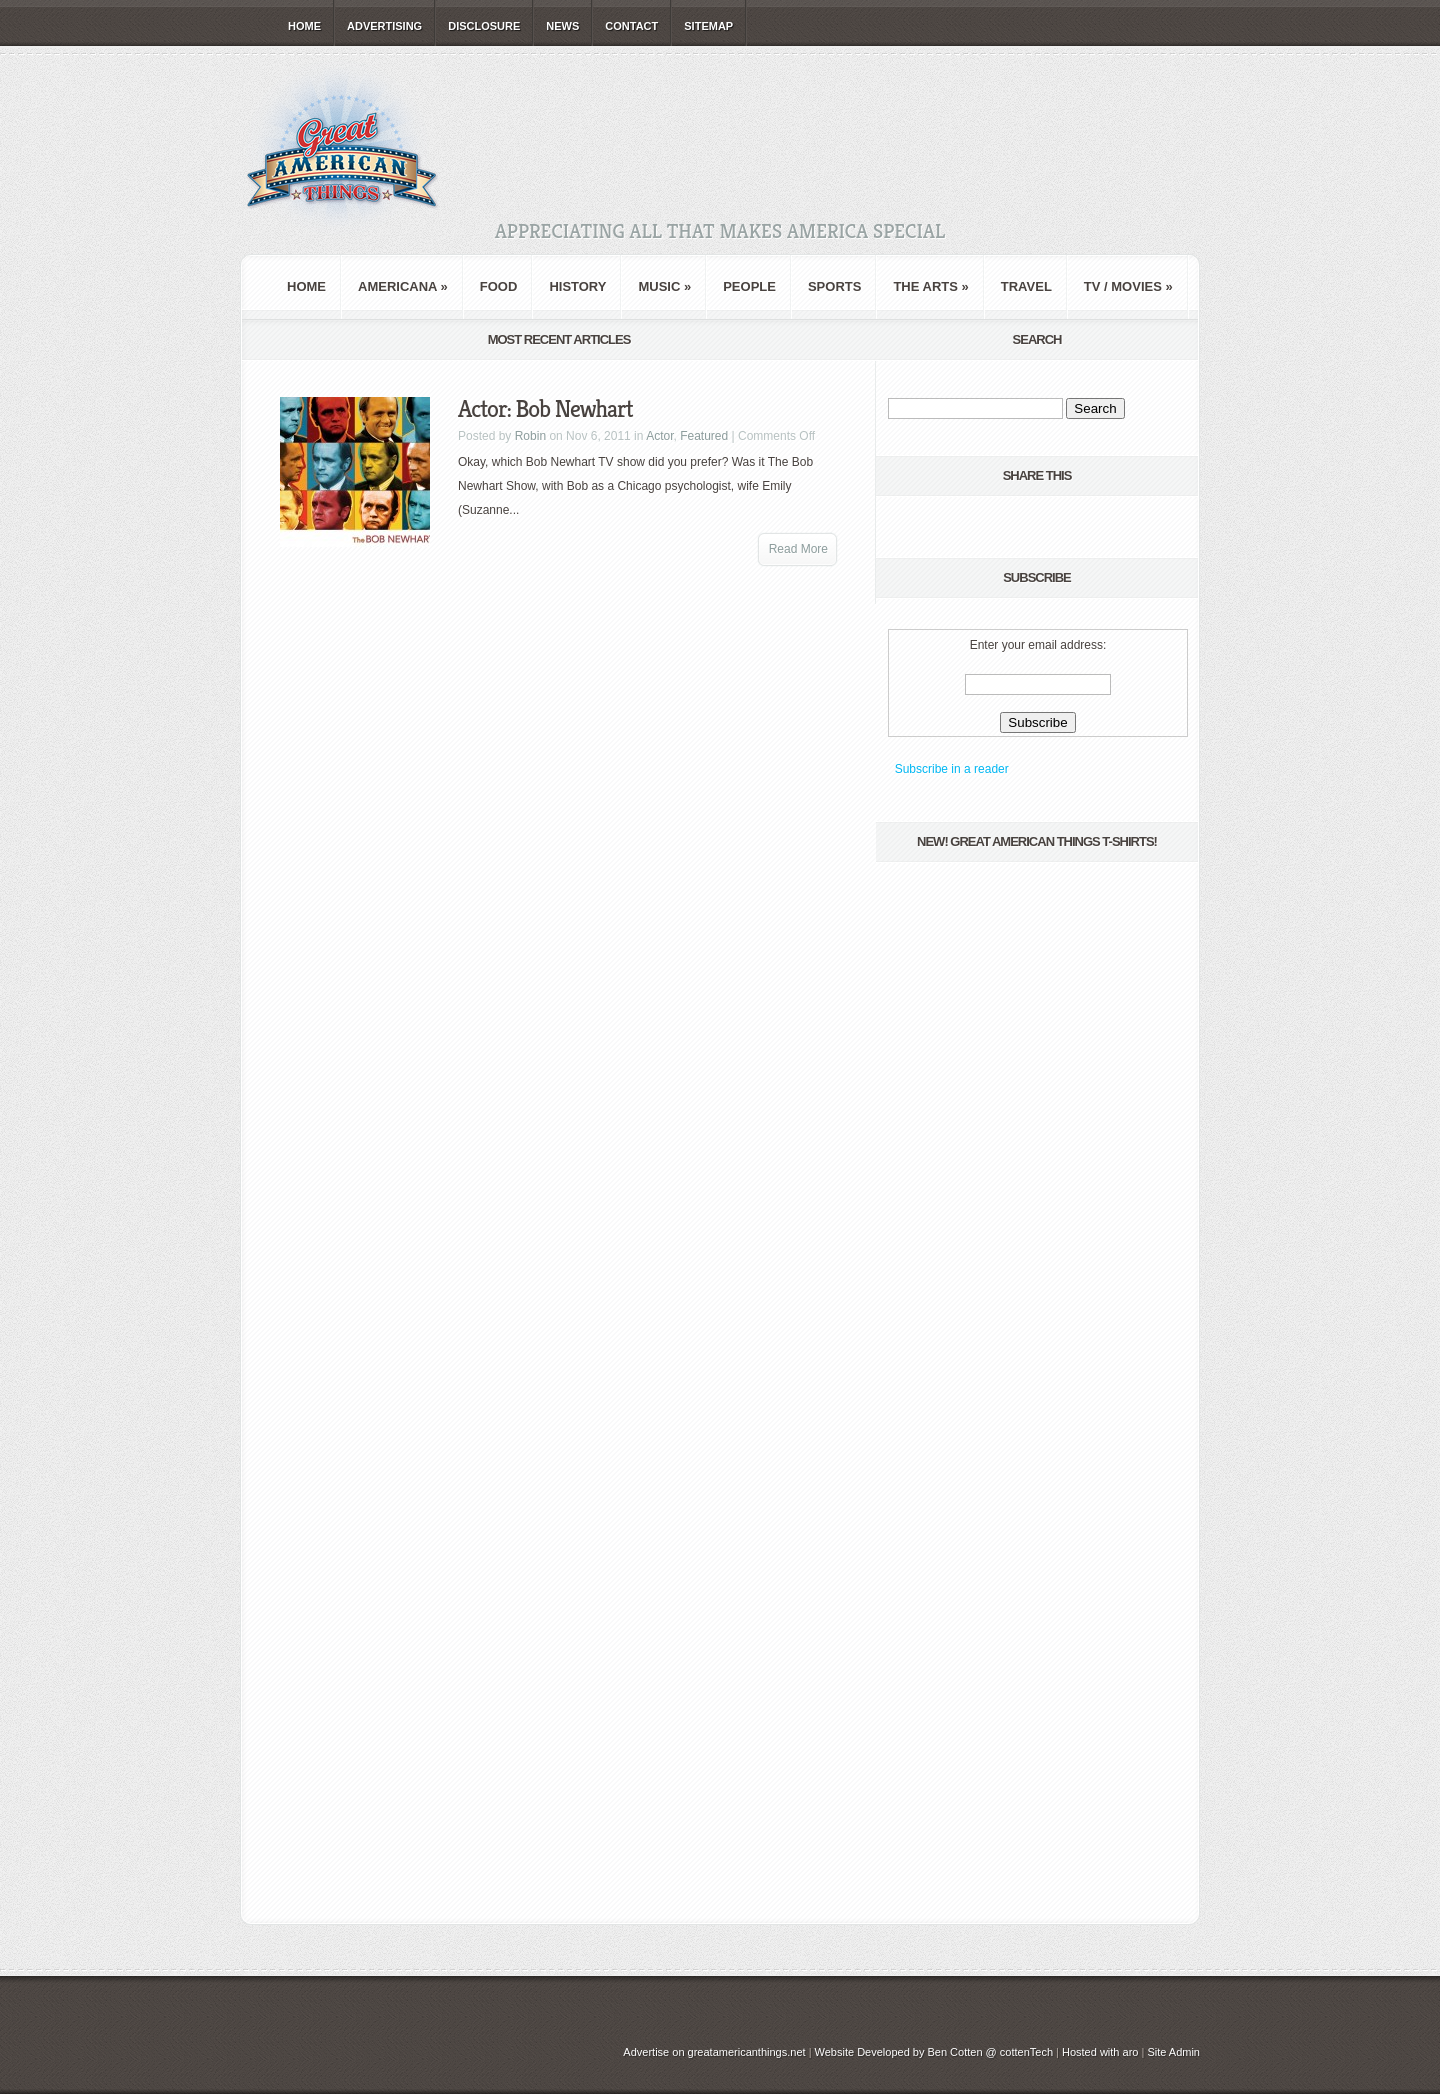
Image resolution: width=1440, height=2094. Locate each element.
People (749, 286)
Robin (530, 436)
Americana (403, 286)
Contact (631, 26)
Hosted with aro (1100, 2052)
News (562, 26)
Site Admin (1173, 2052)
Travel (1026, 286)
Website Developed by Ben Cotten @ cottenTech (934, 2052)
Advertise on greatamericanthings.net (714, 2052)
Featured (704, 436)
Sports (834, 286)
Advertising (384, 26)
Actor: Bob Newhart (545, 409)
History (577, 286)
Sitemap (708, 26)
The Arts (930, 286)
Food (499, 286)
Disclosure (484, 26)
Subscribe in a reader (952, 769)
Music (664, 286)
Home (304, 26)
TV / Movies (1128, 286)
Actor (659, 436)
